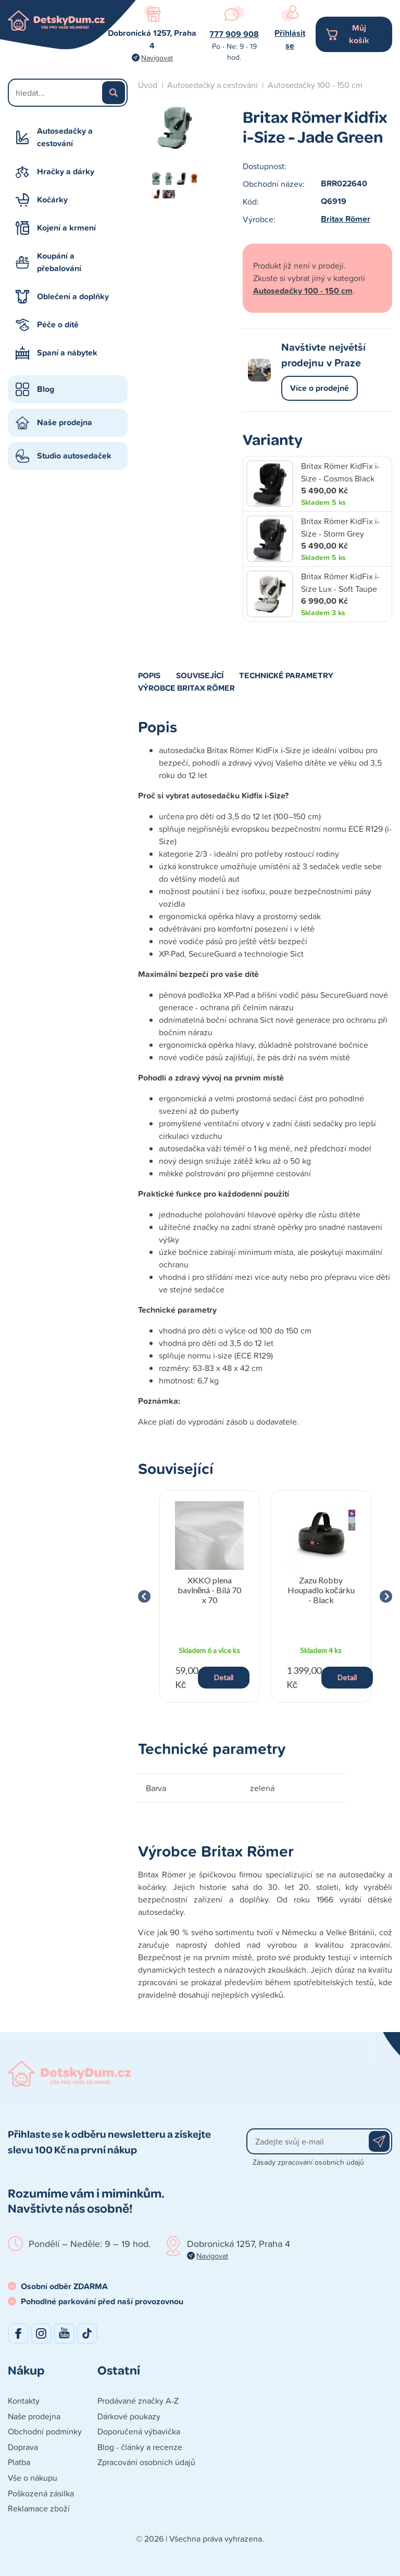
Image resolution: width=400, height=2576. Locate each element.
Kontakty (24, 2400)
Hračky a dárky (65, 171)
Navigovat (157, 57)
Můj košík (359, 34)
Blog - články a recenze (139, 2447)
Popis (149, 675)
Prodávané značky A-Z (138, 2400)
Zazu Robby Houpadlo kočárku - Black (321, 1590)
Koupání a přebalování (59, 262)
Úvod (147, 85)
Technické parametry (286, 675)
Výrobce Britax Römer (186, 687)
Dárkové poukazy (128, 2416)
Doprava (23, 2447)
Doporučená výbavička (138, 2431)
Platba (19, 2462)
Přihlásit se (289, 39)
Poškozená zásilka (41, 2493)
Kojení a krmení (66, 228)
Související (199, 675)
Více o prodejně (319, 388)
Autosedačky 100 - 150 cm (315, 85)
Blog (45, 389)
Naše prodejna (64, 422)
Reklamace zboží (39, 2508)
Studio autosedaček (74, 456)
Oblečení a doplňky (73, 296)
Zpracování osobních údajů (146, 2462)
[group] (209, 1596)
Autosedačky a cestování (65, 137)
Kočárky (52, 200)
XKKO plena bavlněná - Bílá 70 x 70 (210, 1590)
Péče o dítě (58, 325)
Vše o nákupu (32, 2477)
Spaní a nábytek (67, 353)
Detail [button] (223, 1677)
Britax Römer (345, 219)
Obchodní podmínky (45, 2431)
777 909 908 (234, 34)
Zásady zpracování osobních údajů (308, 2162)
